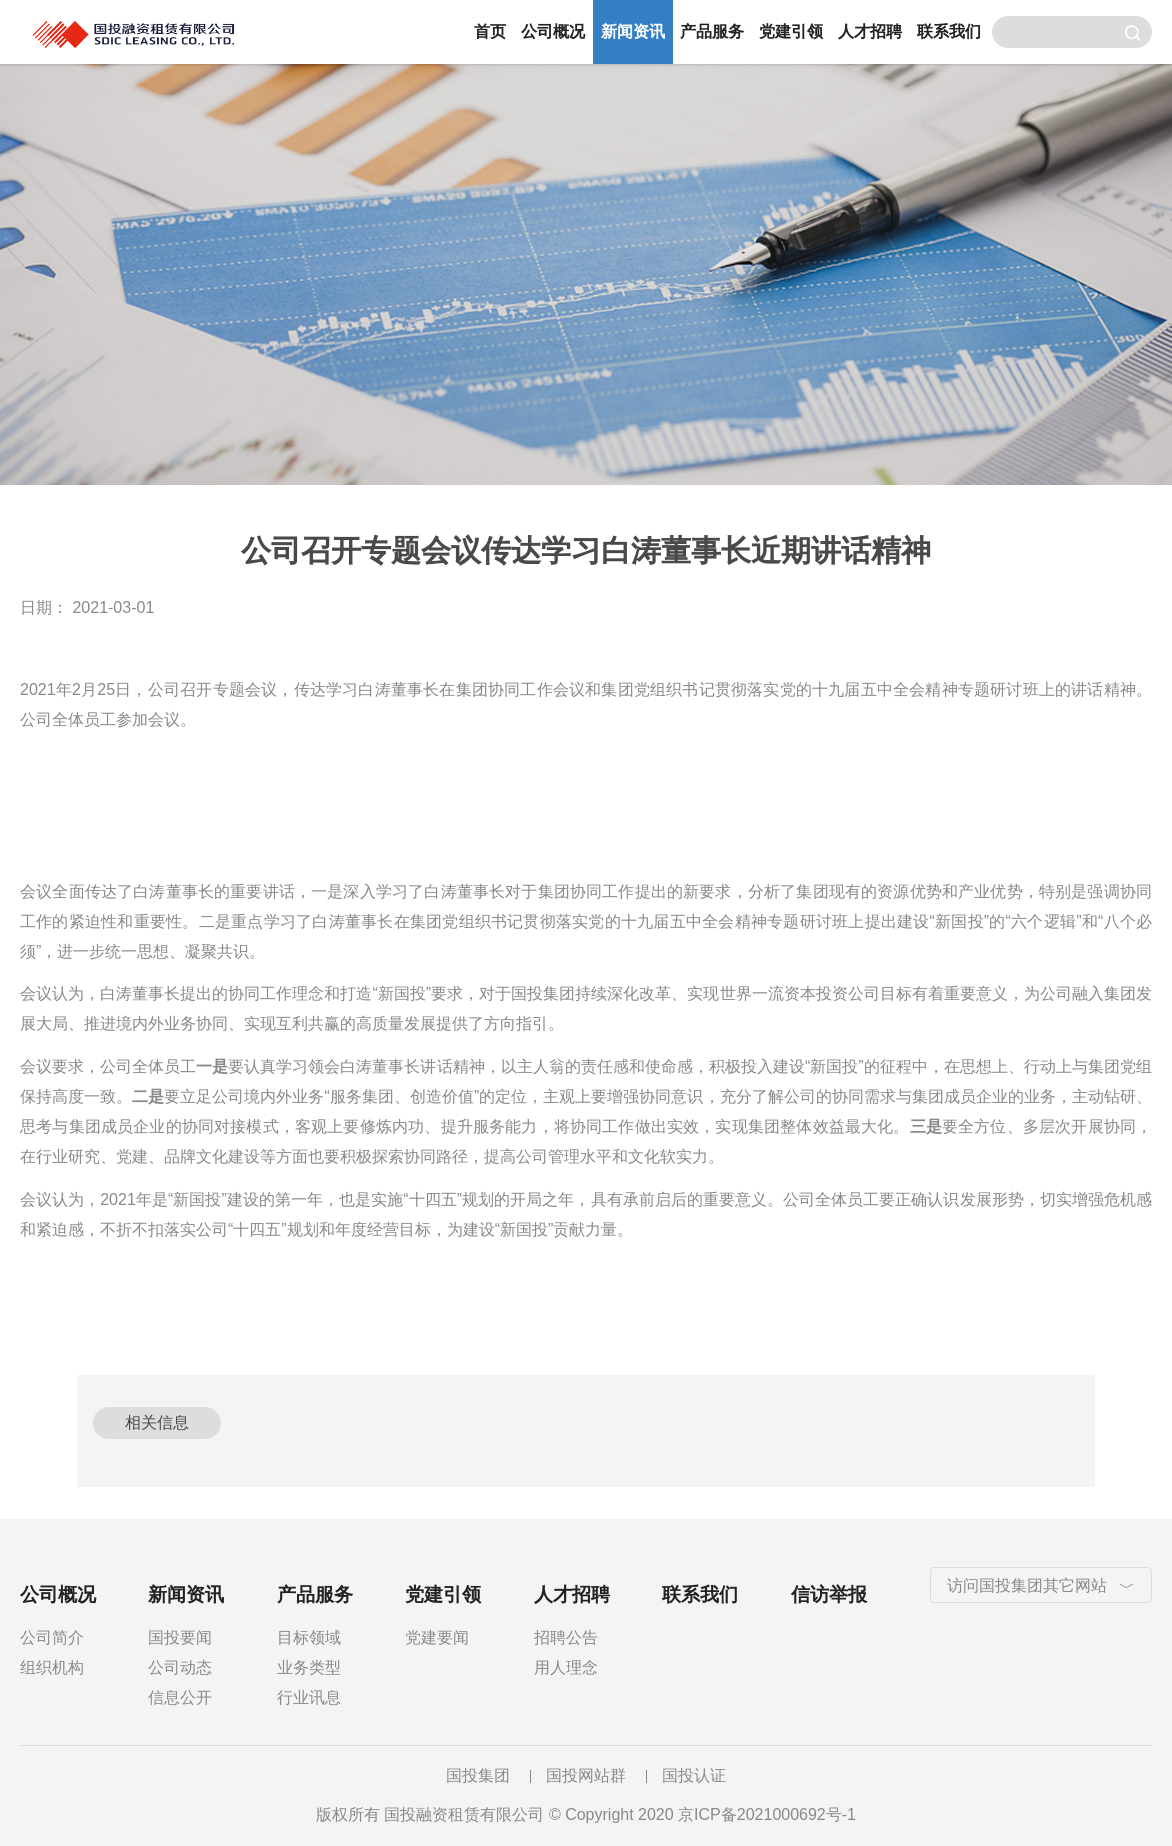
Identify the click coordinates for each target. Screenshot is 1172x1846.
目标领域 (309, 1637)
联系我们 (949, 31)
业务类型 (309, 1667)
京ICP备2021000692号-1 (767, 1814)
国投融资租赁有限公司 (230, 32)
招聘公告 (566, 1637)
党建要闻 (437, 1637)
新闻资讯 (633, 31)
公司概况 (553, 31)
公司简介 (52, 1637)
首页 (490, 31)
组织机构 (52, 1667)
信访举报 (829, 1594)
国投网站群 (586, 1775)
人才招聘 (870, 31)
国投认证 (694, 1775)
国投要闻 (180, 1637)
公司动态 (180, 1667)
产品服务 (712, 31)
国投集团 (478, 1775)
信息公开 (180, 1697)
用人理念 (566, 1667)
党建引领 (791, 31)
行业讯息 (309, 1697)
